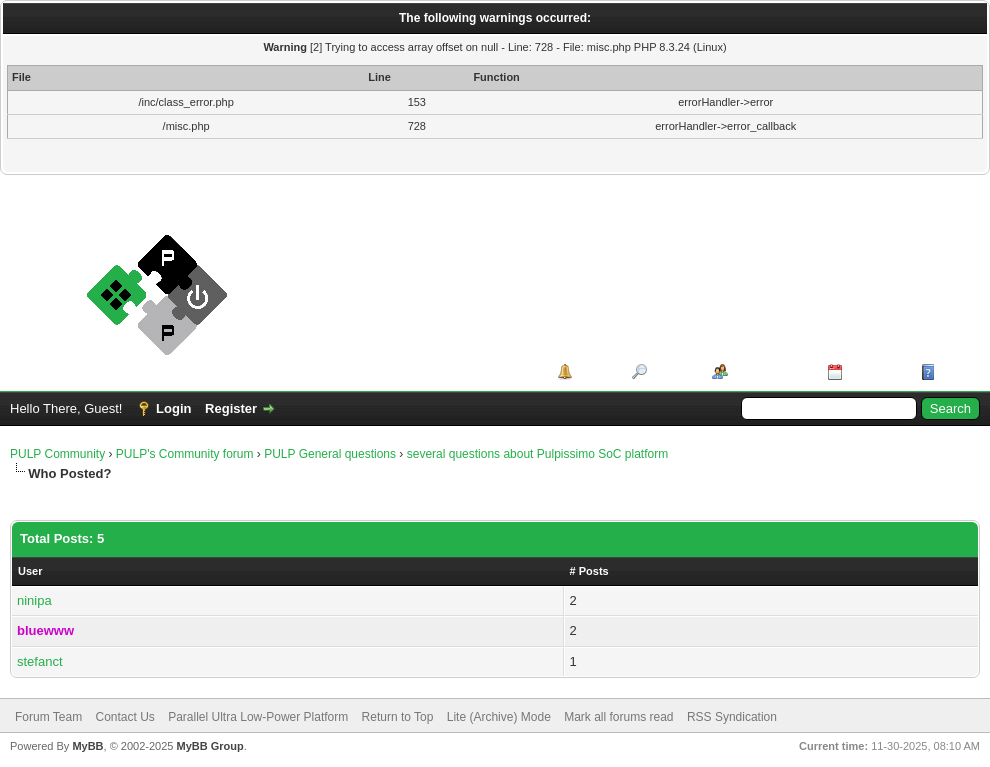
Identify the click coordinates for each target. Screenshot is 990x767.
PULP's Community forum (185, 454)
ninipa (34, 600)
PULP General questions (330, 454)
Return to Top (398, 717)
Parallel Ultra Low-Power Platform (258, 717)
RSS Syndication (732, 717)
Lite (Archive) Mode (499, 717)
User (30, 571)
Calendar (875, 371)
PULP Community (57, 454)
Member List (770, 371)
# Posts (589, 571)
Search (672, 371)
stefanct (40, 661)
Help (954, 371)
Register (231, 408)
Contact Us (124, 717)
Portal (595, 371)
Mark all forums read (618, 717)
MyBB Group (209, 746)
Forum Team (48, 717)
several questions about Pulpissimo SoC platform (537, 454)
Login (173, 408)
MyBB (87, 746)
